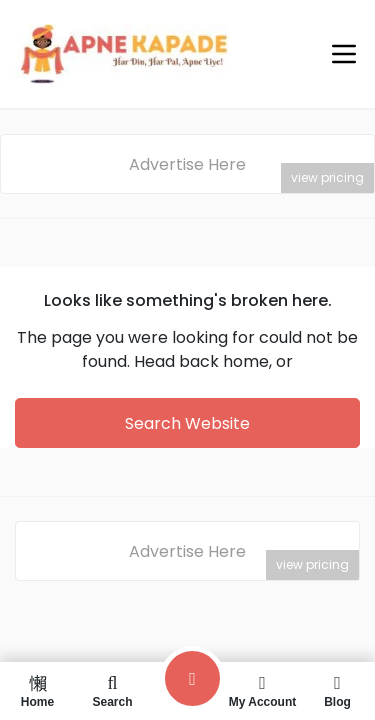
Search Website (187, 423)
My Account (262, 691)
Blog (337, 691)
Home (37, 691)
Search (112, 691)
